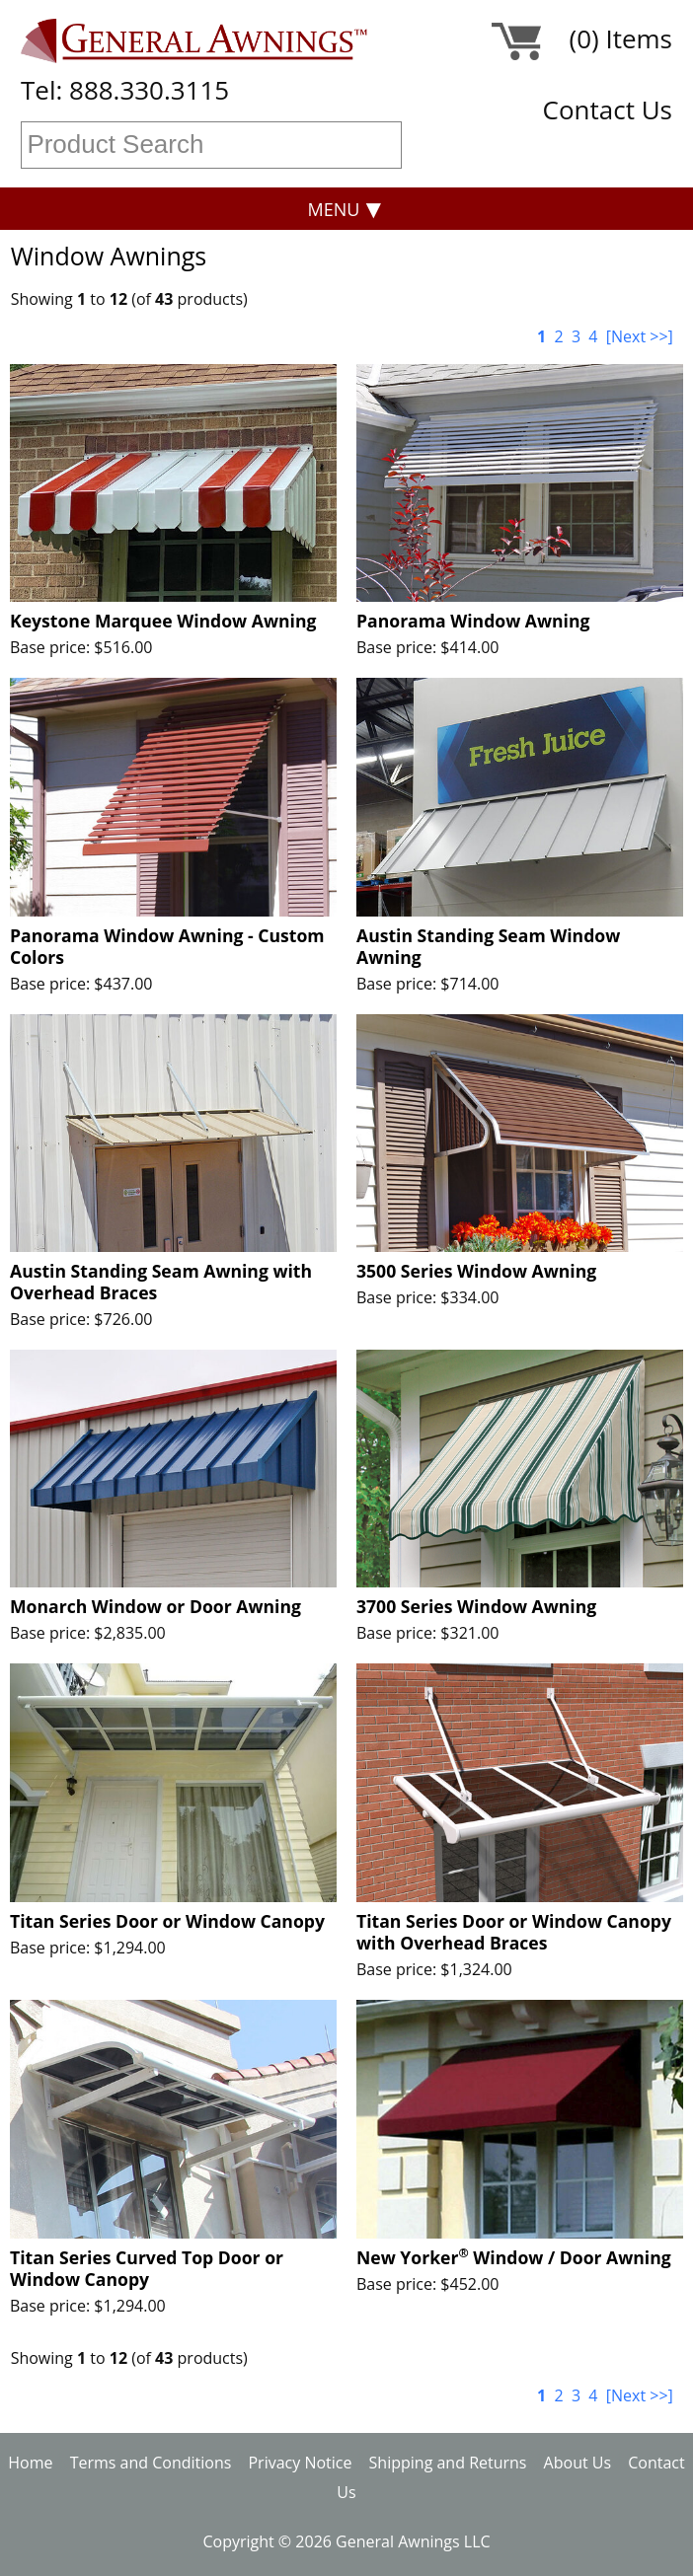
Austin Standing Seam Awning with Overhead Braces (161, 1281)
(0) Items (621, 42)
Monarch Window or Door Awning (155, 1606)
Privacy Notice (299, 2462)
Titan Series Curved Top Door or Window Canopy (146, 2268)
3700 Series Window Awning (476, 1606)
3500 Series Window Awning (476, 1271)
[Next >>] (639, 336)
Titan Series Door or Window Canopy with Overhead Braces (513, 1931)
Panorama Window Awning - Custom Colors (167, 946)
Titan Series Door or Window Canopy (167, 1921)
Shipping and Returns (448, 2462)
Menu (334, 209)
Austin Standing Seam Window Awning (488, 946)
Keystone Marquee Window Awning (163, 620)
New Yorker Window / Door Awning (513, 2257)
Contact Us (607, 109)
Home (30, 2462)
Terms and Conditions (151, 2462)
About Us (578, 2462)
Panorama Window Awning (472, 620)
